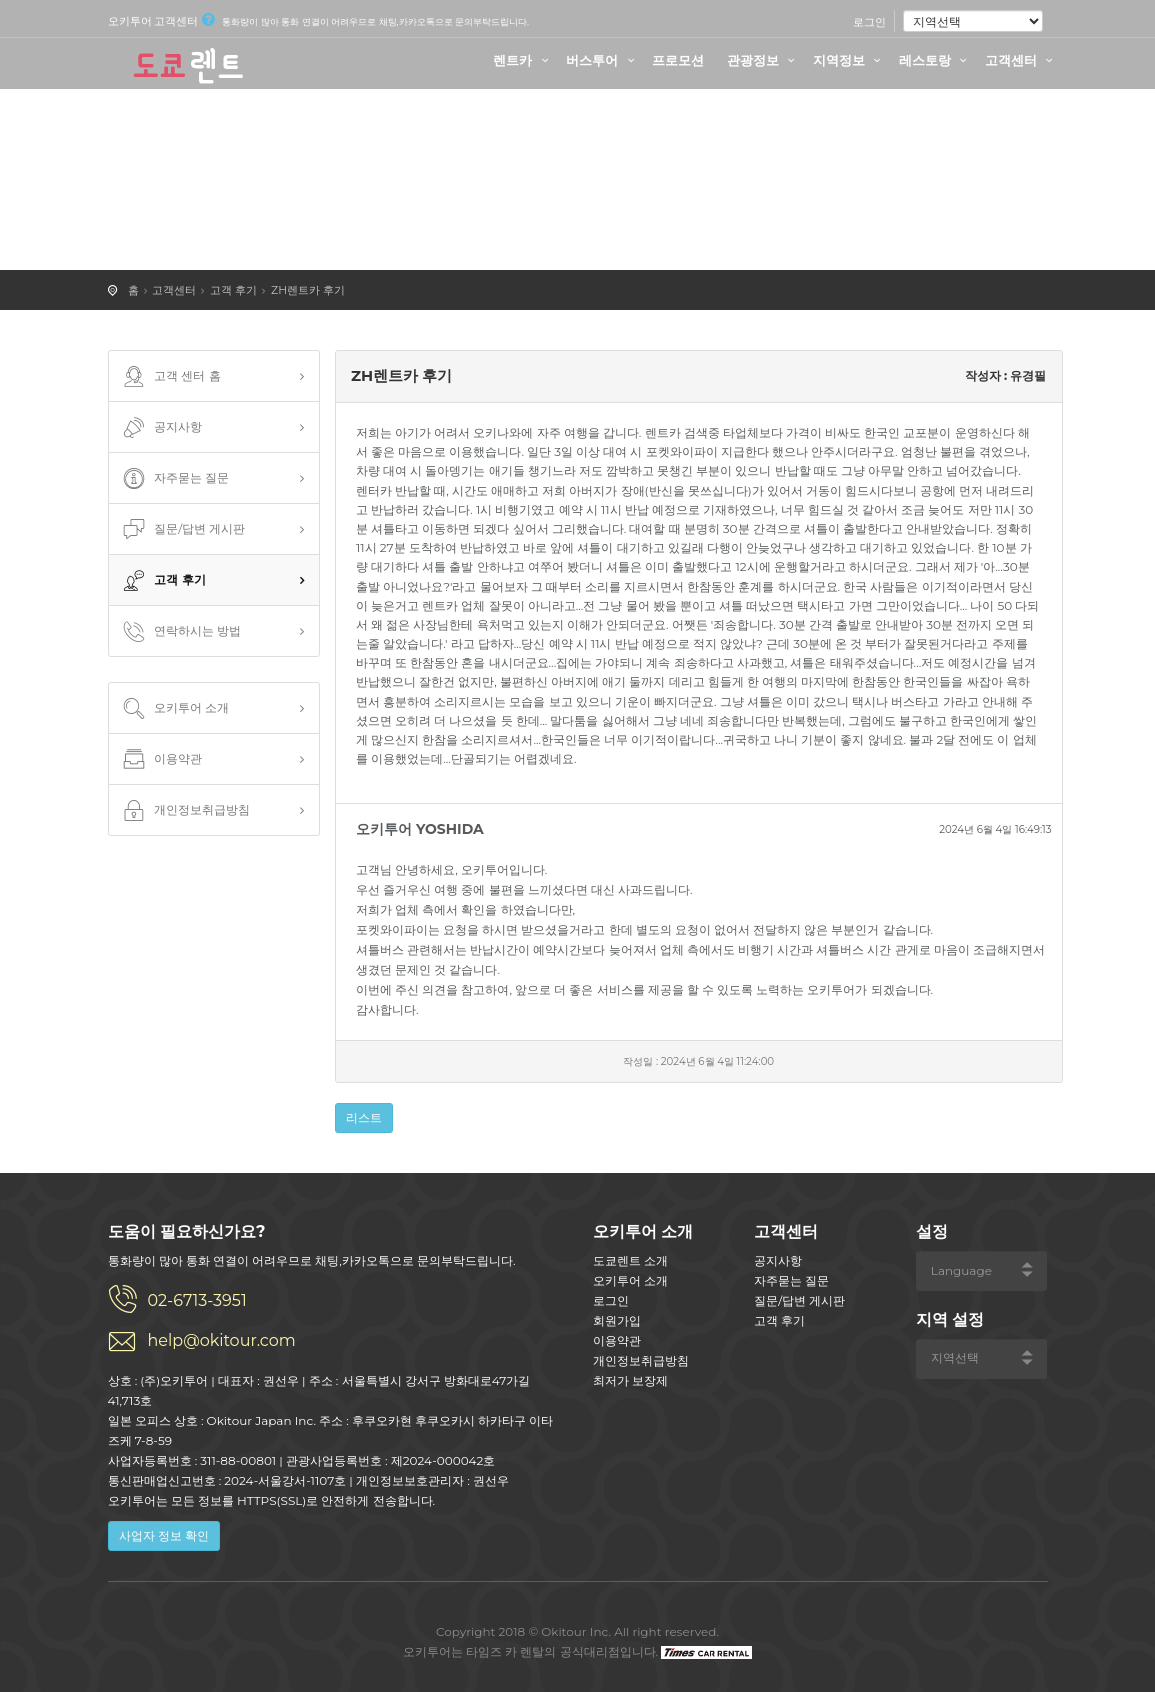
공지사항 (161, 428)
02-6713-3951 (197, 1300)
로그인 (869, 22)
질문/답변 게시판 (182, 530)
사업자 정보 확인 (164, 1535)
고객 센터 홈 (170, 377)
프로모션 (678, 60)
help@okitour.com (222, 1340)
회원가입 (617, 1320)
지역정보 (850, 60)
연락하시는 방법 (180, 632)
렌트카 (523, 60)
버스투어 (603, 60)
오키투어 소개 (174, 709)
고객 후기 (233, 290)
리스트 (364, 1117)
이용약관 (161, 760)
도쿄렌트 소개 (630, 1260)
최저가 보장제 (630, 1380)
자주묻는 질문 (174, 479)
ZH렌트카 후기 (308, 290)
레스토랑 (936, 60)
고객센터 (1022, 60)
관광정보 (764, 60)
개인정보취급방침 (185, 811)
